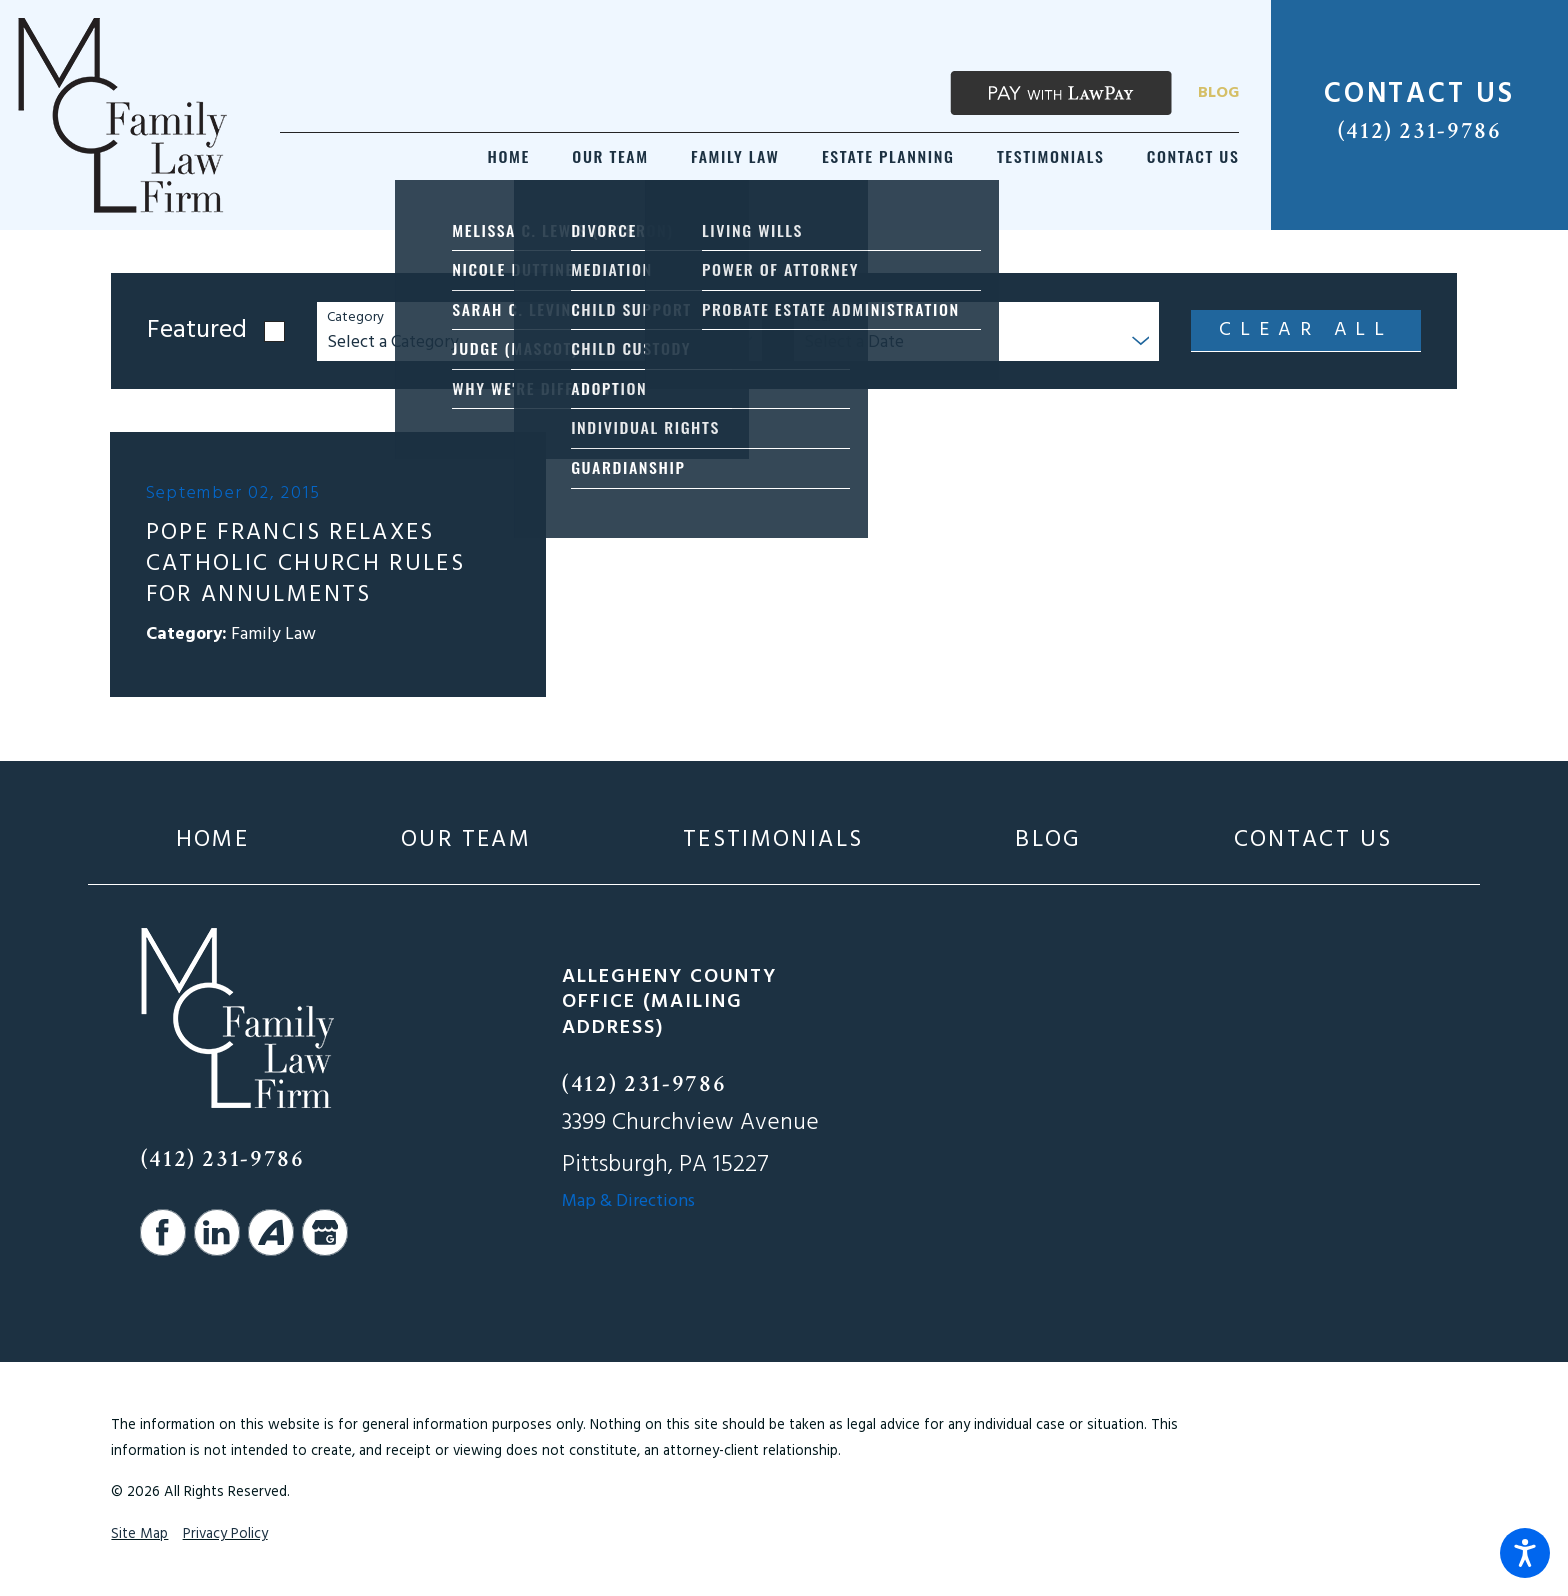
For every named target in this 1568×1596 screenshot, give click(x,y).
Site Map (139, 1534)
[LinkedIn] (217, 1232)
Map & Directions (628, 1201)
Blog (1218, 93)
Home (212, 840)
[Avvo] (271, 1232)
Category (355, 318)
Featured (197, 331)
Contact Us (1313, 840)
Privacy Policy (225, 1534)
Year (818, 318)
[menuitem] (509, 156)
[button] (1525, 1553)
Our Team (466, 840)
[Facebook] (163, 1232)
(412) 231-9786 (1420, 131)
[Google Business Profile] (325, 1232)
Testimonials (773, 840)
